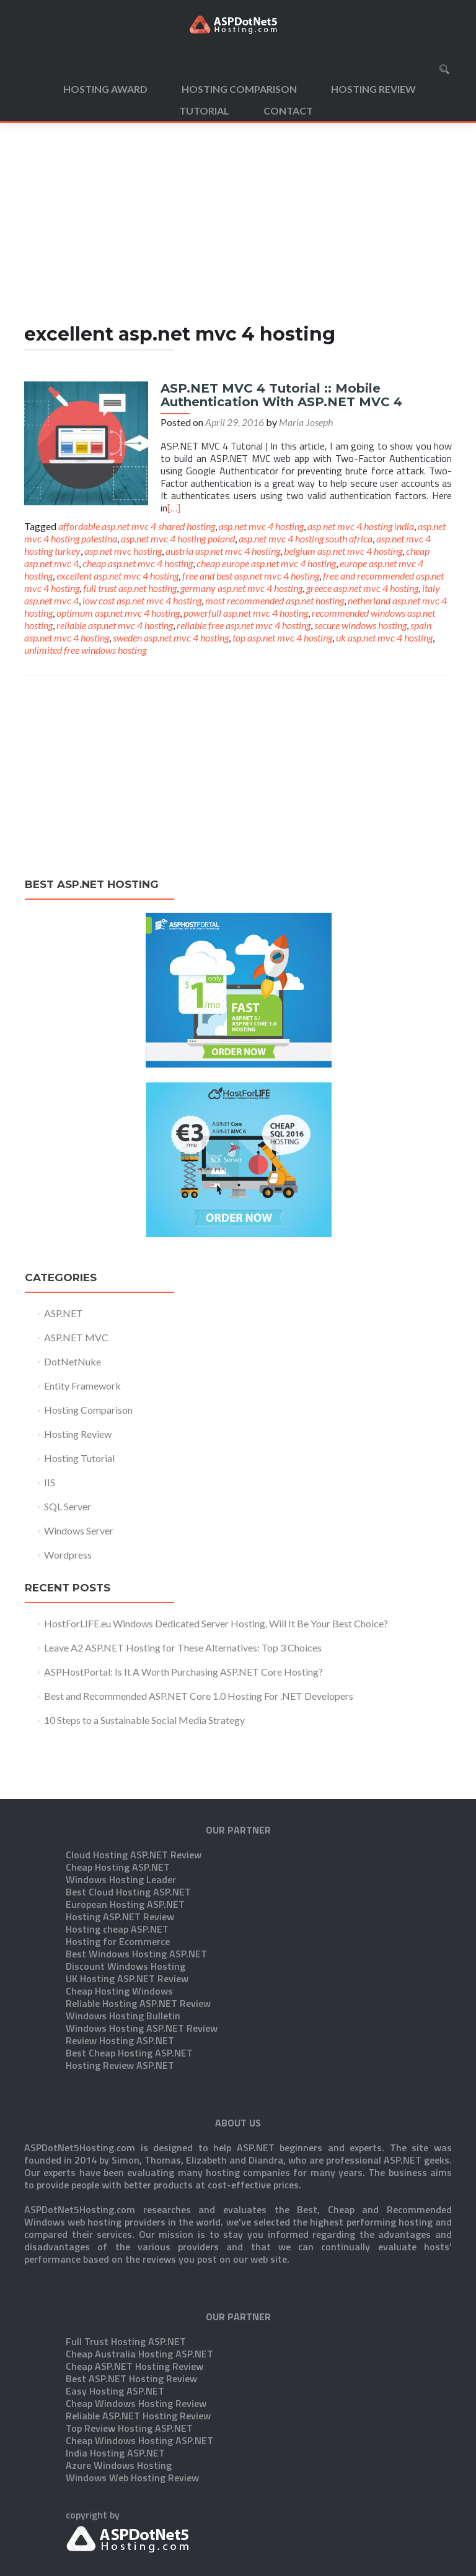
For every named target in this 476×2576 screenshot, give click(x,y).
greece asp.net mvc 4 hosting (362, 588)
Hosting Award (105, 89)
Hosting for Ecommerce (118, 1879)
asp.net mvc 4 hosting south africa (305, 538)
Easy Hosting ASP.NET (115, 2328)
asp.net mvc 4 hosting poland (178, 538)
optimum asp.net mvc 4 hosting (118, 613)
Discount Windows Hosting (125, 1904)
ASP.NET (63, 1313)
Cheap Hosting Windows (119, 1928)
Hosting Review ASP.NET (120, 2003)
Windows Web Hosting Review (132, 2415)
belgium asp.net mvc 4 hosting (343, 551)
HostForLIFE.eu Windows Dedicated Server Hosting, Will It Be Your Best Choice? (216, 1623)
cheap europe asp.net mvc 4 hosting (266, 563)
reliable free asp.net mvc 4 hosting (244, 625)
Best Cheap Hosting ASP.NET (129, 1990)
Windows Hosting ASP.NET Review (142, 1966)
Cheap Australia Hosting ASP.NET (139, 2291)
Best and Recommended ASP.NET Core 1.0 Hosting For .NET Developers (198, 1696)
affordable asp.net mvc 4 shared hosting (136, 526)
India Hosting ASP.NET (115, 2390)
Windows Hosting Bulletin (123, 1953)
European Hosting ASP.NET (125, 1842)
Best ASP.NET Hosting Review (131, 2316)
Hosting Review (373, 89)
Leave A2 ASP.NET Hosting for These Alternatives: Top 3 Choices (183, 1647)
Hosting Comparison (239, 89)
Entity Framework (82, 1385)
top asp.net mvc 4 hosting (282, 637)
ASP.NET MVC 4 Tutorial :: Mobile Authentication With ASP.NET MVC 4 (281, 395)
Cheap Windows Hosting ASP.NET (139, 2378)
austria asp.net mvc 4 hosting (222, 551)
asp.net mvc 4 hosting (261, 526)
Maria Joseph (306, 422)
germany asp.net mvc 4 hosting (241, 588)
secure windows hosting (360, 625)
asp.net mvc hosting (123, 551)
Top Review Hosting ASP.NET (129, 2366)
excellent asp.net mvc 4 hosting (117, 575)
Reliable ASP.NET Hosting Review (138, 2353)
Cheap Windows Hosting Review (136, 2341)
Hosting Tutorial (79, 1458)
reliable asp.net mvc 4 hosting (114, 625)
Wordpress (68, 1554)
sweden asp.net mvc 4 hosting (171, 637)
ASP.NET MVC (76, 1337)
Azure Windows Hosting (119, 2403)
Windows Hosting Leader (121, 1817)
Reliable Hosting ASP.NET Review (138, 1941)
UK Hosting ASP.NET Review (127, 1916)
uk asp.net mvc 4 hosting (384, 637)
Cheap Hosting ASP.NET (118, 1805)
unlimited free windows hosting (85, 650)
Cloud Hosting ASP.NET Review (133, 1792)
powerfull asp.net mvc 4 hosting (245, 613)
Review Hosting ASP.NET (120, 1978)
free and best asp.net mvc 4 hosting (250, 575)
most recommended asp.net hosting (274, 600)
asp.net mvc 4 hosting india (360, 526)
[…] (173, 507)
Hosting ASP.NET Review (120, 1854)
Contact (288, 110)
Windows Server (78, 1530)
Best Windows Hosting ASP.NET (136, 1891)
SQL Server (67, 1506)
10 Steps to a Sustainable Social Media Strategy (144, 1720)
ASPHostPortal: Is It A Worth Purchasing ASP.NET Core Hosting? (183, 1671)
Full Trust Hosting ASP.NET (126, 2279)
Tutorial (204, 110)
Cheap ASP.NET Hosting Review (134, 2304)
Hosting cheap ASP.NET (117, 1867)
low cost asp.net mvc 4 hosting (141, 600)
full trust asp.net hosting (130, 588)
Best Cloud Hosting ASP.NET (128, 1829)
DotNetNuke (72, 1361)
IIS (49, 1482)
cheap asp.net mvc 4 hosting (137, 563)
